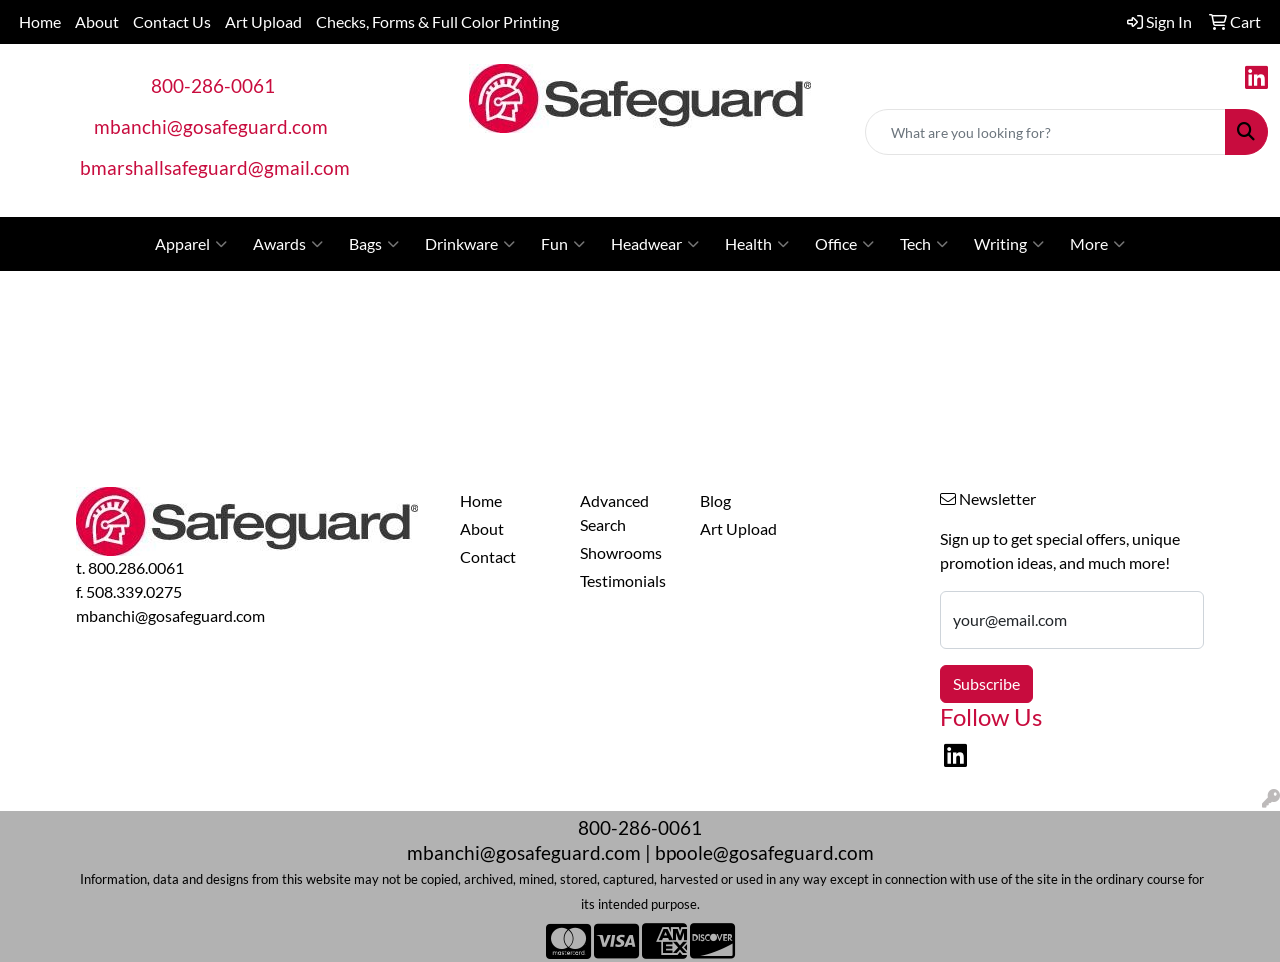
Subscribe (986, 683)
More (1097, 244)
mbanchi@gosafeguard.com (211, 127)
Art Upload (263, 21)
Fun (563, 244)
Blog (715, 500)
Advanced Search (614, 512)
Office (844, 244)
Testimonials (623, 580)
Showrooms (621, 552)
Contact (488, 556)
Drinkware (470, 244)
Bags (374, 244)
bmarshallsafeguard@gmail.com (215, 168)
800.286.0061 (136, 567)
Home (40, 21)
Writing (1009, 244)
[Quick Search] (1045, 132)
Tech (924, 244)
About (97, 21)
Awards (288, 244)
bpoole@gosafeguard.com (764, 853)
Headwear (655, 244)
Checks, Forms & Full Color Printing (437, 21)
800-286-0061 (213, 86)
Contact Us (172, 21)
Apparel (191, 244)
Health (757, 244)
